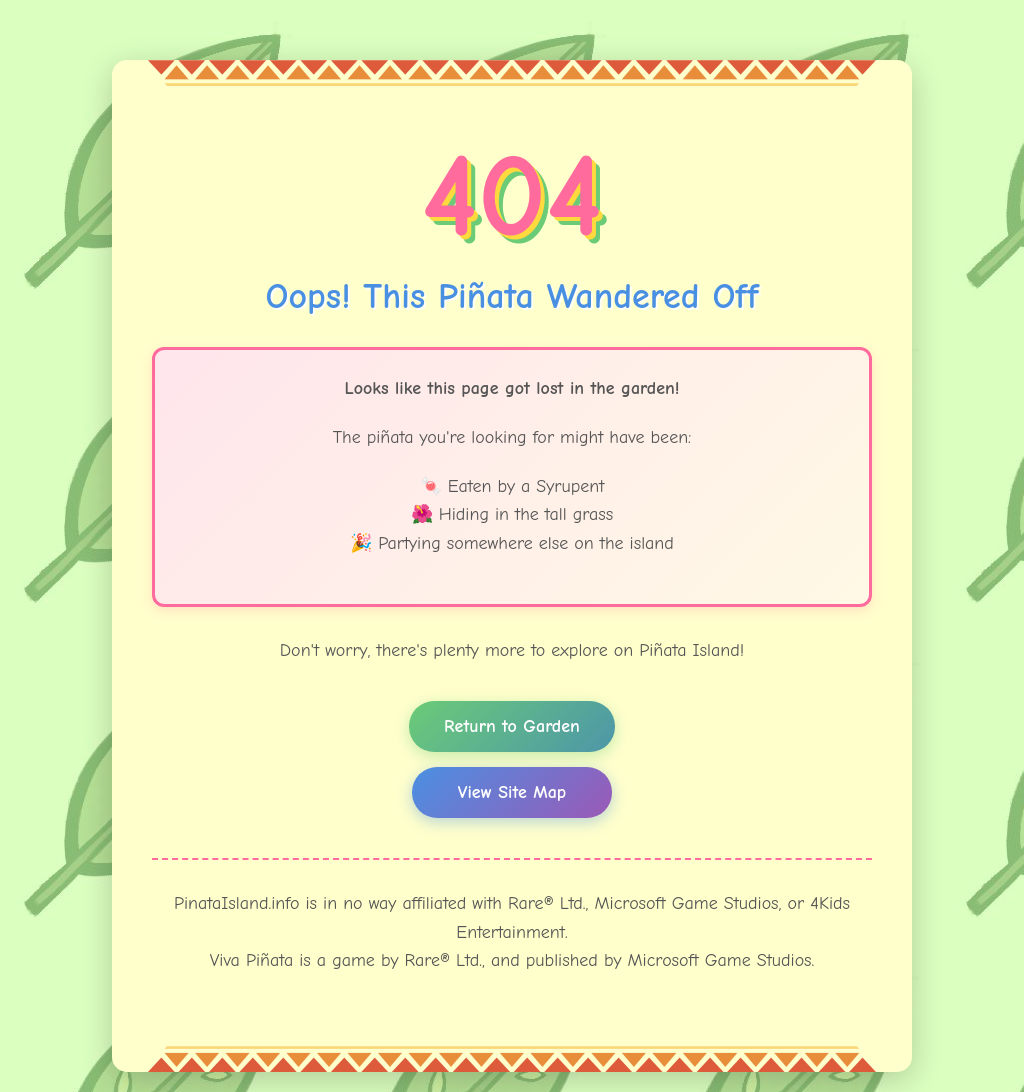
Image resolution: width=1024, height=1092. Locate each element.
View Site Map (512, 792)
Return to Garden (512, 726)
